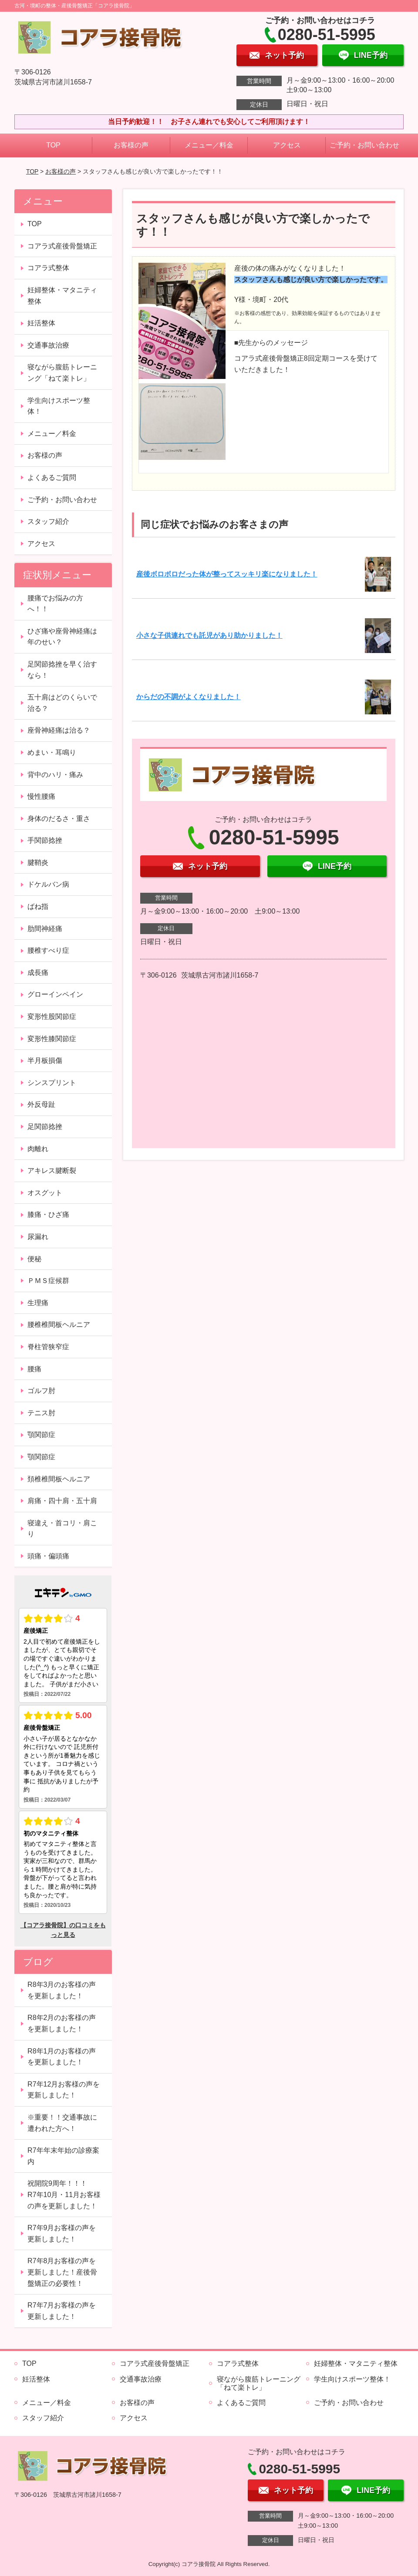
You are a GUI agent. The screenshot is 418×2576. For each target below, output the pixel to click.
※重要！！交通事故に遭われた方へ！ (62, 2123)
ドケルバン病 (48, 884)
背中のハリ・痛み (55, 774)
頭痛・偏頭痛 (48, 1556)
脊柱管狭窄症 (48, 1346)
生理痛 (37, 1302)
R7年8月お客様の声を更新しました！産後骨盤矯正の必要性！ (62, 2272)
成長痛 (37, 972)
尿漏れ (37, 1236)
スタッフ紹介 (48, 521)
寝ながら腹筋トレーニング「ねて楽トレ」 (62, 372)
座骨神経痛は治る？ (58, 730)
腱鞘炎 (37, 862)
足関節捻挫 (44, 1126)
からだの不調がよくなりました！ (188, 696)
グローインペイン (55, 994)
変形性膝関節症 (51, 1038)
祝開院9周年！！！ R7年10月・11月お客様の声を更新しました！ (64, 2194)
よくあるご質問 (51, 477)
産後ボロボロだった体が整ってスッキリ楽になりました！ (226, 574)
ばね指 (37, 906)
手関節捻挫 (44, 840)
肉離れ (37, 1148)
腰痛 (34, 1369)
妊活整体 (41, 323)
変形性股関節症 (51, 1016)
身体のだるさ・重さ (58, 818)
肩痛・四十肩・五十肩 (62, 1500)
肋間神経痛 (44, 928)
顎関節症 (41, 1434)
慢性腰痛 (41, 796)
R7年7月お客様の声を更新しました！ (61, 2310)
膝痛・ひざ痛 (48, 1214)
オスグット (44, 1192)
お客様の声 (131, 145)
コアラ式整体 (48, 267)
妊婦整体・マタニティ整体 (62, 295)
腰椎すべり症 (48, 950)
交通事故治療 (48, 345)
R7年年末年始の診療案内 (63, 2156)
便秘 (34, 1259)
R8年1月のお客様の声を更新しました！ (61, 2056)
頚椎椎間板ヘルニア (58, 1479)
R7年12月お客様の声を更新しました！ (63, 2089)
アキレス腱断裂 (51, 1170)
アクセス (287, 145)
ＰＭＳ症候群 (48, 1280)
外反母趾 (41, 1104)
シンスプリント (51, 1082)
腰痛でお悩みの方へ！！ (55, 603)
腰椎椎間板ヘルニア (58, 1324)
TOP (53, 145)
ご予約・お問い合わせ (364, 145)
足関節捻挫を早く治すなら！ (62, 669)
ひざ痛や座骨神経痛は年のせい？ (62, 636)
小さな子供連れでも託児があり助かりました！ (209, 635)
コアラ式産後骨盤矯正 (62, 246)
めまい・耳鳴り (51, 752)
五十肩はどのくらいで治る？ (62, 702)
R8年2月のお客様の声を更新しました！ (61, 2023)
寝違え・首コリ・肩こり (62, 1528)
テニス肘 (41, 1413)
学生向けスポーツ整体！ (58, 406)
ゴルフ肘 (41, 1390)
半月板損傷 (44, 1060)
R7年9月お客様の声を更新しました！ (61, 2233)
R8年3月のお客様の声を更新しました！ (61, 1990)
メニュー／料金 (209, 145)
